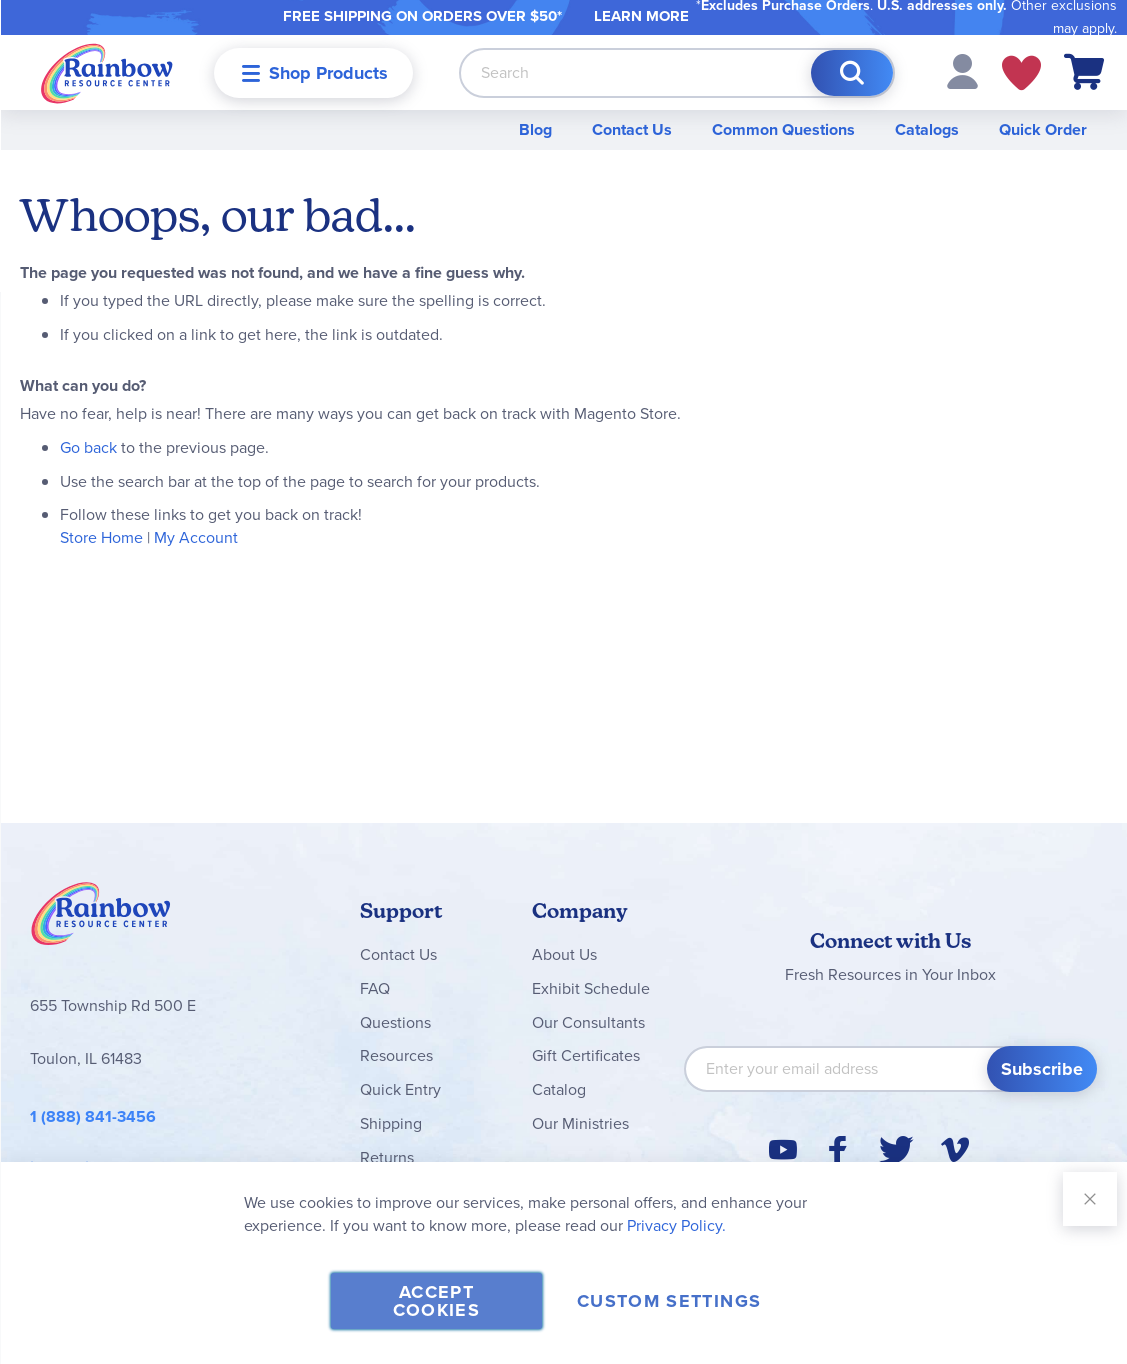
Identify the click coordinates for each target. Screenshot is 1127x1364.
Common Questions (783, 129)
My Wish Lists (1021, 73)
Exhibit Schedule (591, 988)
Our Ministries (580, 1123)
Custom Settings (669, 1301)
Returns (387, 1157)
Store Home (101, 537)
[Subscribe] (1042, 1069)
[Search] (852, 73)
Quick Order (1043, 129)
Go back (88, 447)
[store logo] (107, 72)
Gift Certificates (586, 1055)
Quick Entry (400, 1089)
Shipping (391, 1123)
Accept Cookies (436, 1301)
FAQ (375, 988)
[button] (962, 70)
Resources (396, 1055)
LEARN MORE (641, 16)
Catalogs (927, 129)
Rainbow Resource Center (101, 919)
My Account (196, 537)
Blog (535, 129)
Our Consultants (588, 1022)
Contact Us (632, 129)
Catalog (559, 1089)
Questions (395, 1022)
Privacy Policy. (676, 1225)
